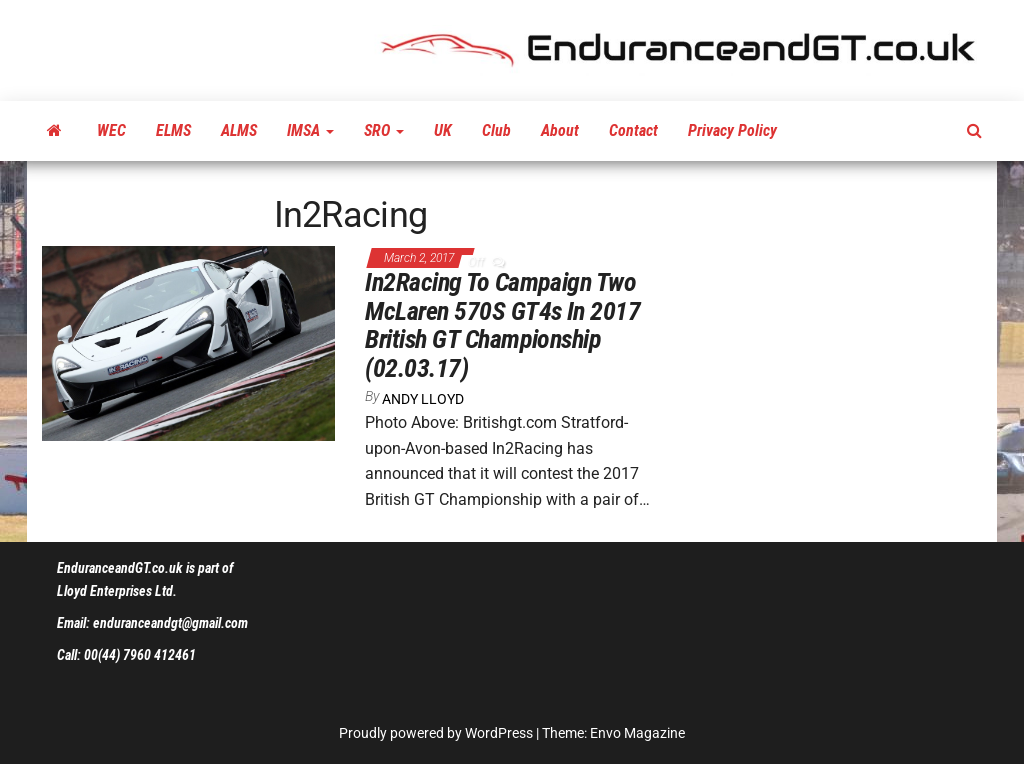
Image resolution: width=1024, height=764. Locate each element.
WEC (111, 130)
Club (496, 130)
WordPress (499, 733)
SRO (384, 130)
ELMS (173, 130)
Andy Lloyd (423, 399)
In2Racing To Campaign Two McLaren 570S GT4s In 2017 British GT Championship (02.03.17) (502, 325)
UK (443, 130)
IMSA (310, 130)
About (560, 130)
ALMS (239, 130)
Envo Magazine (637, 733)
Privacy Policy (732, 130)
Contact (633, 130)
